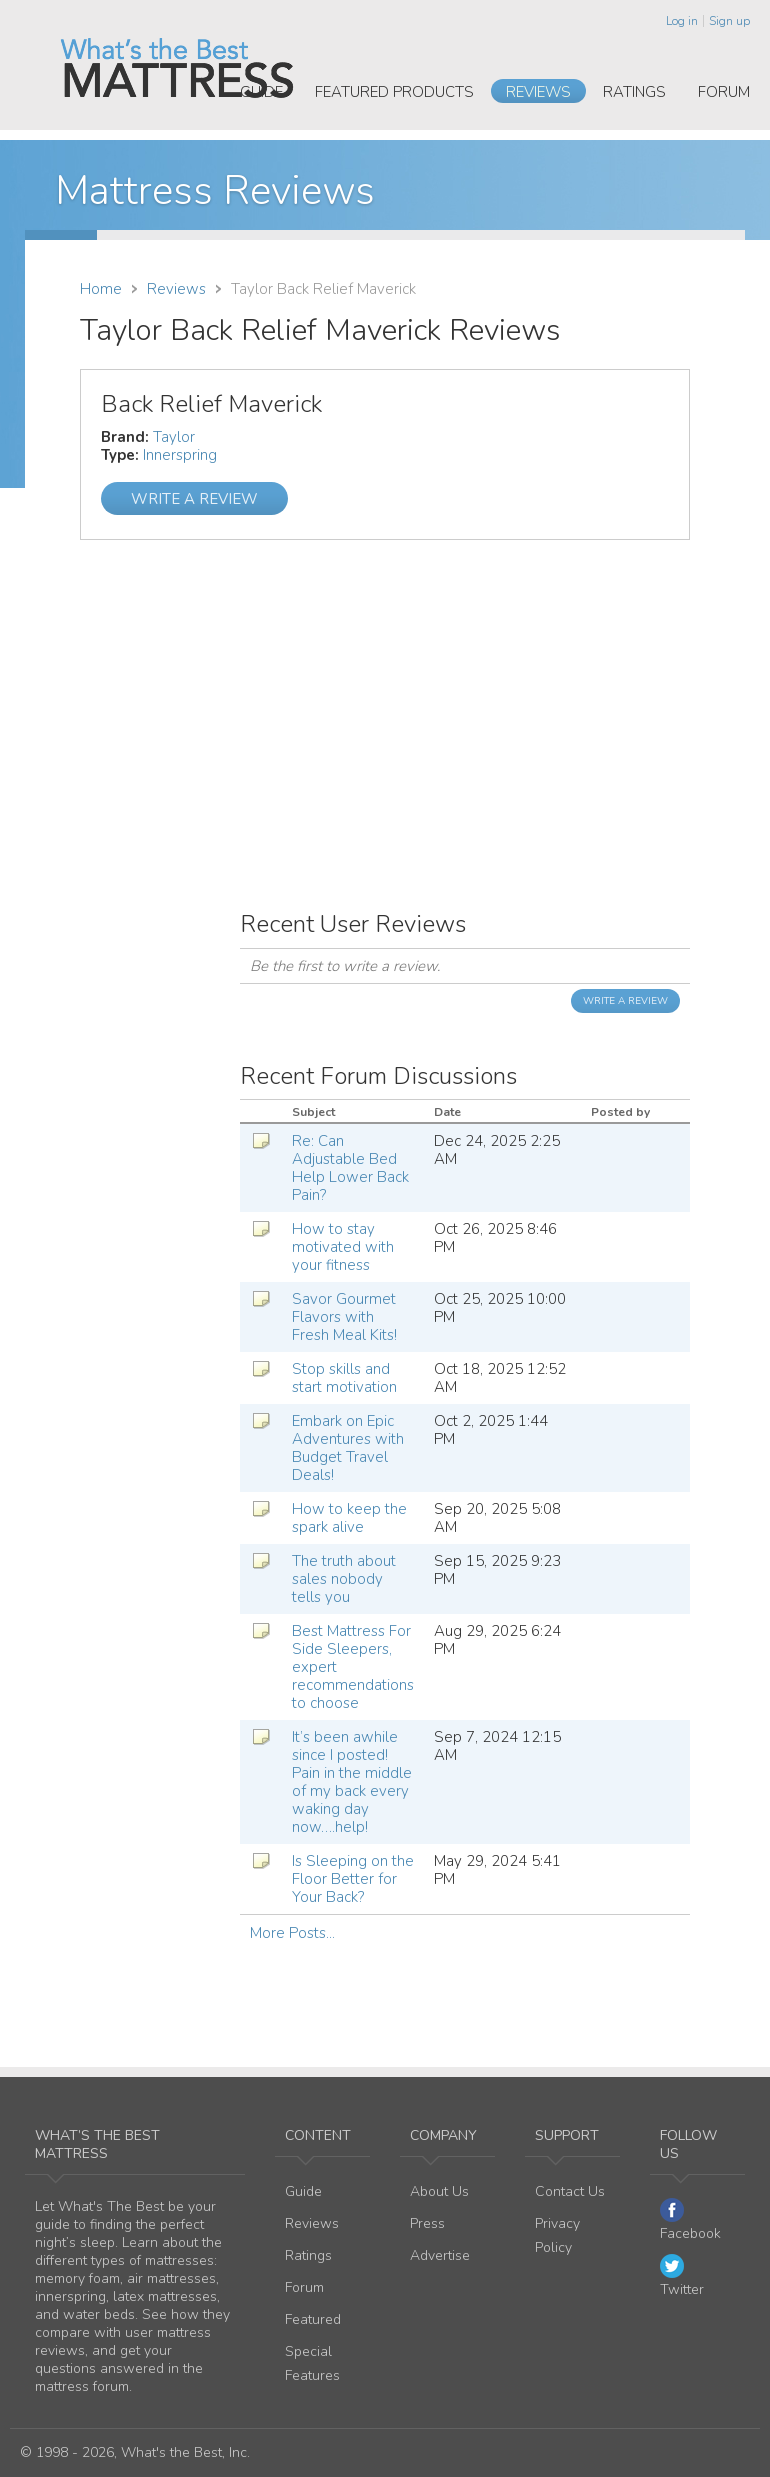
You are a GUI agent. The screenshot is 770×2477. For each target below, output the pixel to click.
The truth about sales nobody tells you (344, 1579)
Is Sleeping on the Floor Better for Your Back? (353, 1879)
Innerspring (180, 455)
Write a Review (194, 499)
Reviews (538, 92)
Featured (313, 2319)
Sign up (729, 21)
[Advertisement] (385, 695)
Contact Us (570, 2191)
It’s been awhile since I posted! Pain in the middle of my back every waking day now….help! (352, 1782)
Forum (724, 92)
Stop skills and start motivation (344, 1378)
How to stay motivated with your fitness (343, 1247)
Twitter (682, 2276)
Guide (261, 92)
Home (101, 289)
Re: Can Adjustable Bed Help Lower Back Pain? (350, 1168)
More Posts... (292, 1933)
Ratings (634, 92)
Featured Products (394, 92)
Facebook (690, 2220)
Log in (682, 21)
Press (427, 2223)
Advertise (440, 2255)
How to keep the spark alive (349, 1518)
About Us (439, 2191)
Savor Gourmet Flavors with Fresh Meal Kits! (344, 1317)
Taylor (174, 437)
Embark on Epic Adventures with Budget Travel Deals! (348, 1448)
